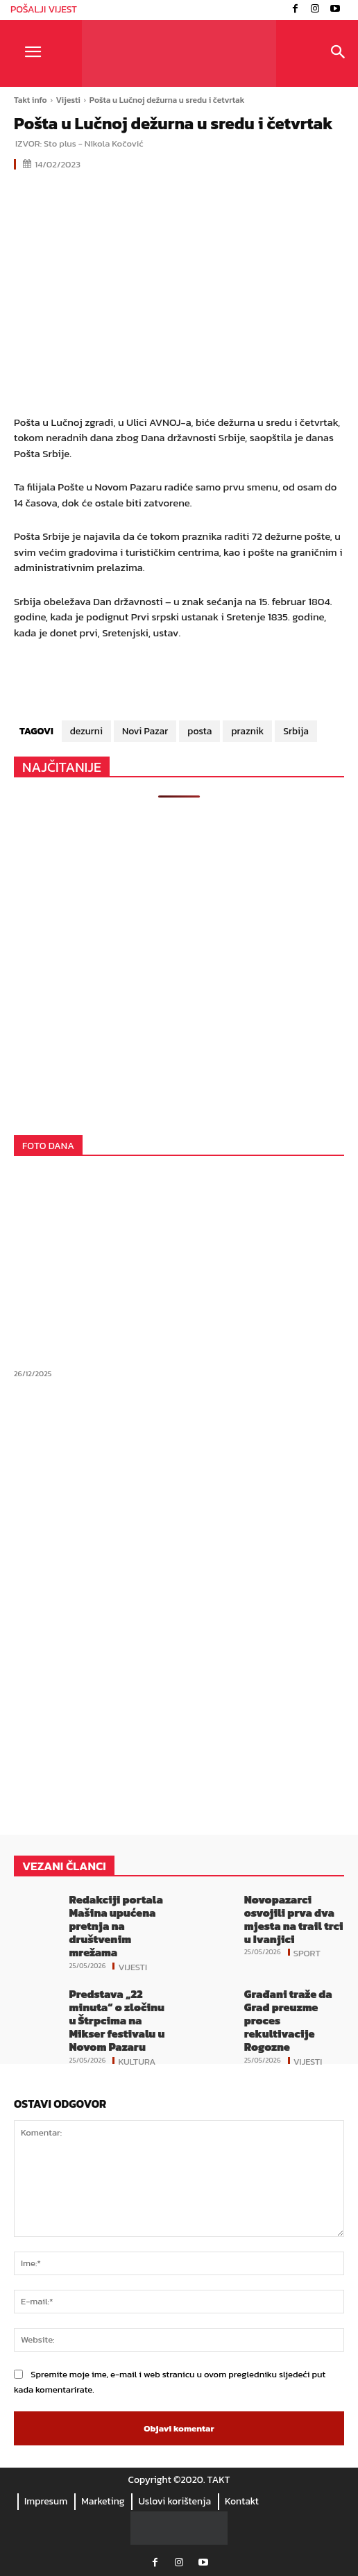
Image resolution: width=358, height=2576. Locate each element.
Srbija (296, 731)
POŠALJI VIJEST (43, 9)
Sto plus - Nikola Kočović (93, 143)
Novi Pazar (145, 731)
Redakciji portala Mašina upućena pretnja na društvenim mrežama (115, 1926)
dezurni (86, 731)
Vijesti (68, 100)
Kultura (136, 2060)
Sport (307, 1952)
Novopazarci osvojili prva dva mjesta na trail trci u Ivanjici (293, 1919)
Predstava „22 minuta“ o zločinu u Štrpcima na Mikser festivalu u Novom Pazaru (116, 2020)
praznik (247, 731)
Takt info (30, 100)
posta (199, 731)
